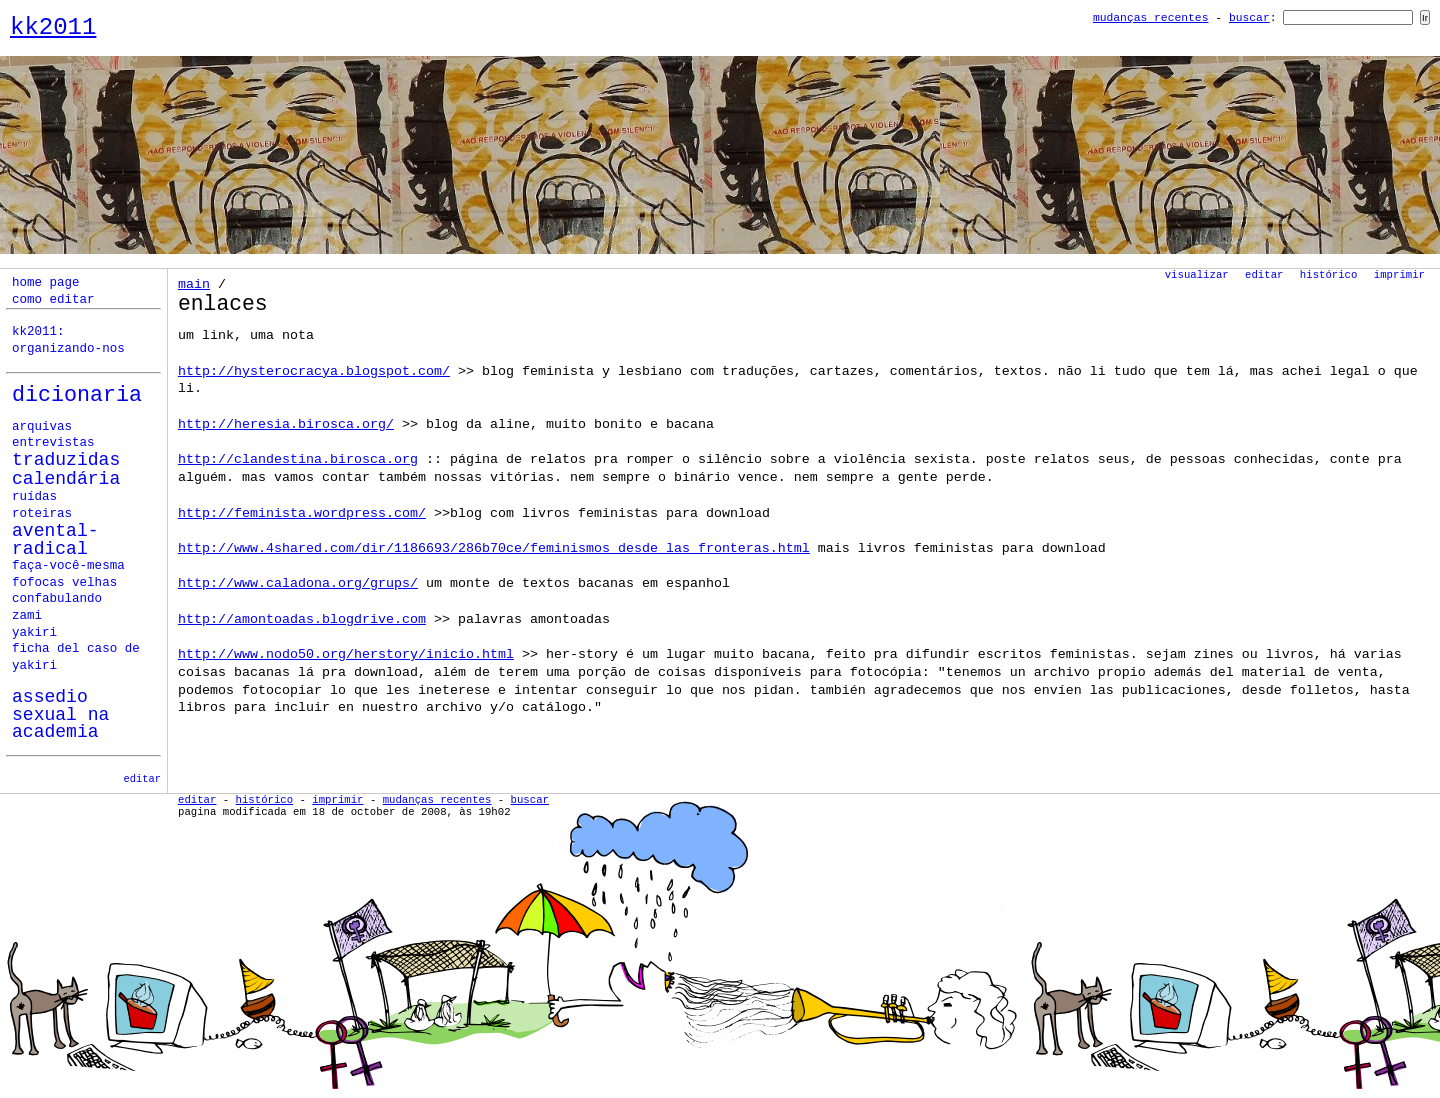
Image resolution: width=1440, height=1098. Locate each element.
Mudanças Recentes (1151, 18)
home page (46, 283)
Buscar (1249, 18)
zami (27, 616)
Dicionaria (77, 395)
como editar (53, 300)
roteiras (42, 514)
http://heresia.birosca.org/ (286, 424)
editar (142, 779)
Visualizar (1197, 275)
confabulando (57, 599)
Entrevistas (53, 443)
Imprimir (1399, 275)
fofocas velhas (64, 583)
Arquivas (42, 427)
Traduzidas (66, 460)
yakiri (34, 633)
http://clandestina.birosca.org (298, 459)
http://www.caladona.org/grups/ (298, 583)
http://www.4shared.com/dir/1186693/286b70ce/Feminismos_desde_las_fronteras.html (494, 548)
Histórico (1329, 275)
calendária (66, 479)
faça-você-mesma (68, 566)
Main (194, 284)
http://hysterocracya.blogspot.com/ (314, 371)
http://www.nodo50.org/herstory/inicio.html (346, 654)
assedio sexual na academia (60, 714)
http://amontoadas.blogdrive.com (302, 619)
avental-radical (55, 540)
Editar (1264, 275)
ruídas (34, 497)
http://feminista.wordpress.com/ (302, 513)
